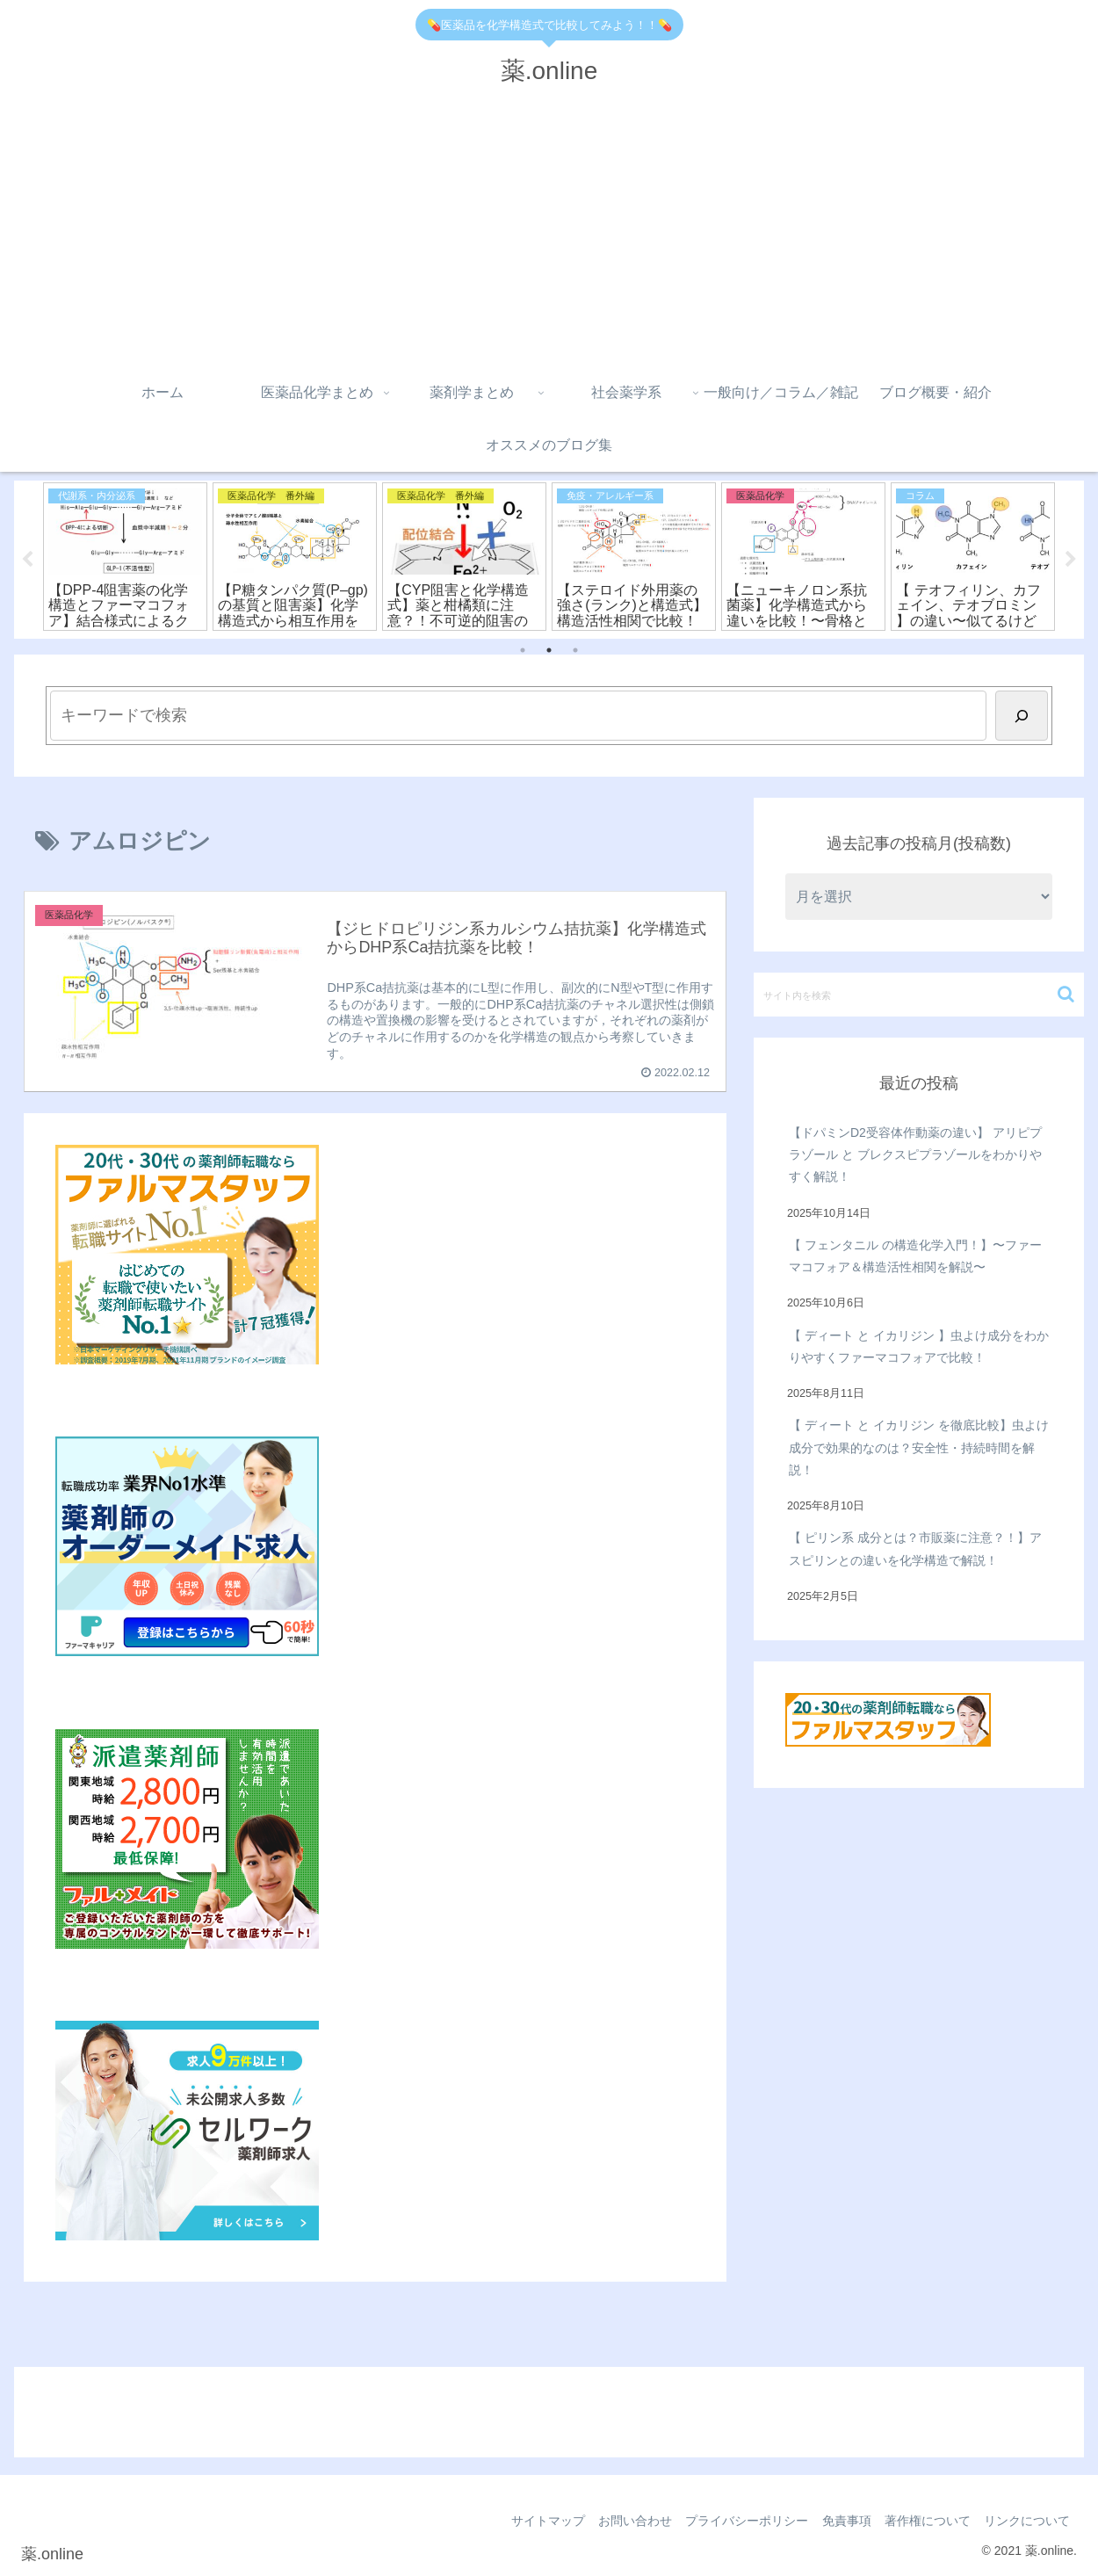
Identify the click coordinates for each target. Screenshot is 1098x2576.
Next (1071, 559)
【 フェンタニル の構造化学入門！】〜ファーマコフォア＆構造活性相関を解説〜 (915, 1256)
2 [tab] (549, 651)
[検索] (1021, 716)
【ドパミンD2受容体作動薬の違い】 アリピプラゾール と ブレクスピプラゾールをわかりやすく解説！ (915, 1154)
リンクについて (1025, 2521)
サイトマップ (525, 2521)
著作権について (921, 2521)
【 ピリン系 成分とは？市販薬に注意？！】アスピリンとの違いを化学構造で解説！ (915, 1549)
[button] (1066, 994)
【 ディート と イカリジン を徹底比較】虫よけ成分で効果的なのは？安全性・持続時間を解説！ (919, 1448)
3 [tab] (575, 651)
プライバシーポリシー (732, 2521)
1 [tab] (522, 651)
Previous (27, 559)
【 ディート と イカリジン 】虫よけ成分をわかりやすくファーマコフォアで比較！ (919, 1346)
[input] (919, 995)
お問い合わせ (617, 2521)
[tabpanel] (125, 557)
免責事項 (836, 2521)
